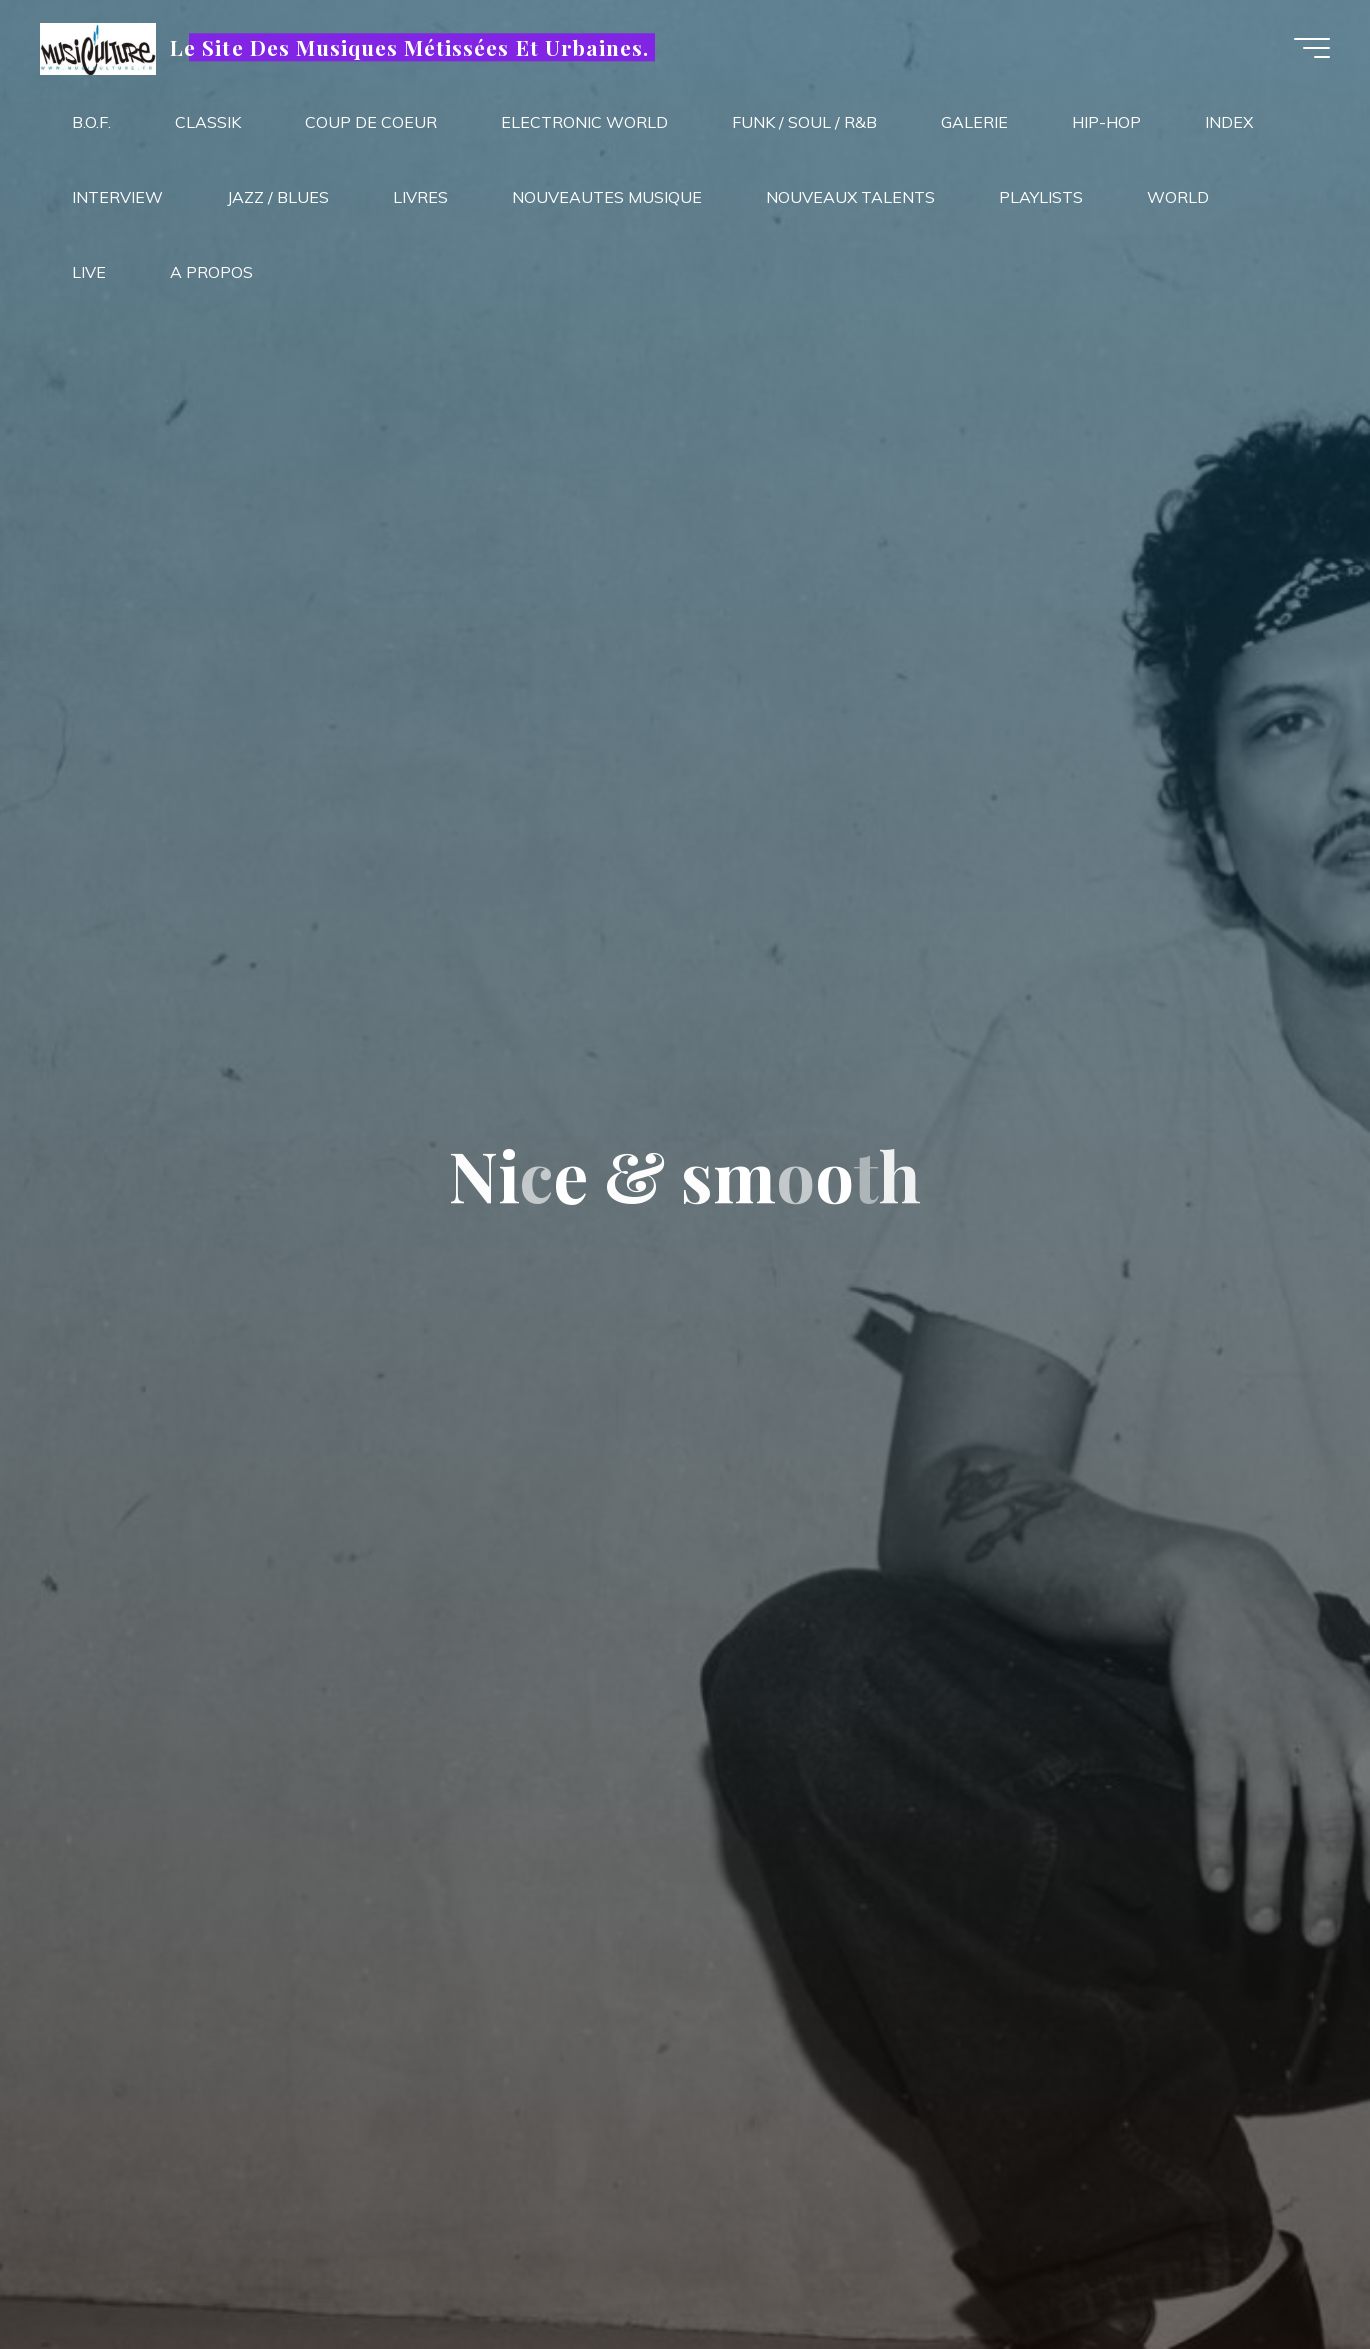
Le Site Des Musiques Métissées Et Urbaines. (409, 47)
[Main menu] (1312, 48)
